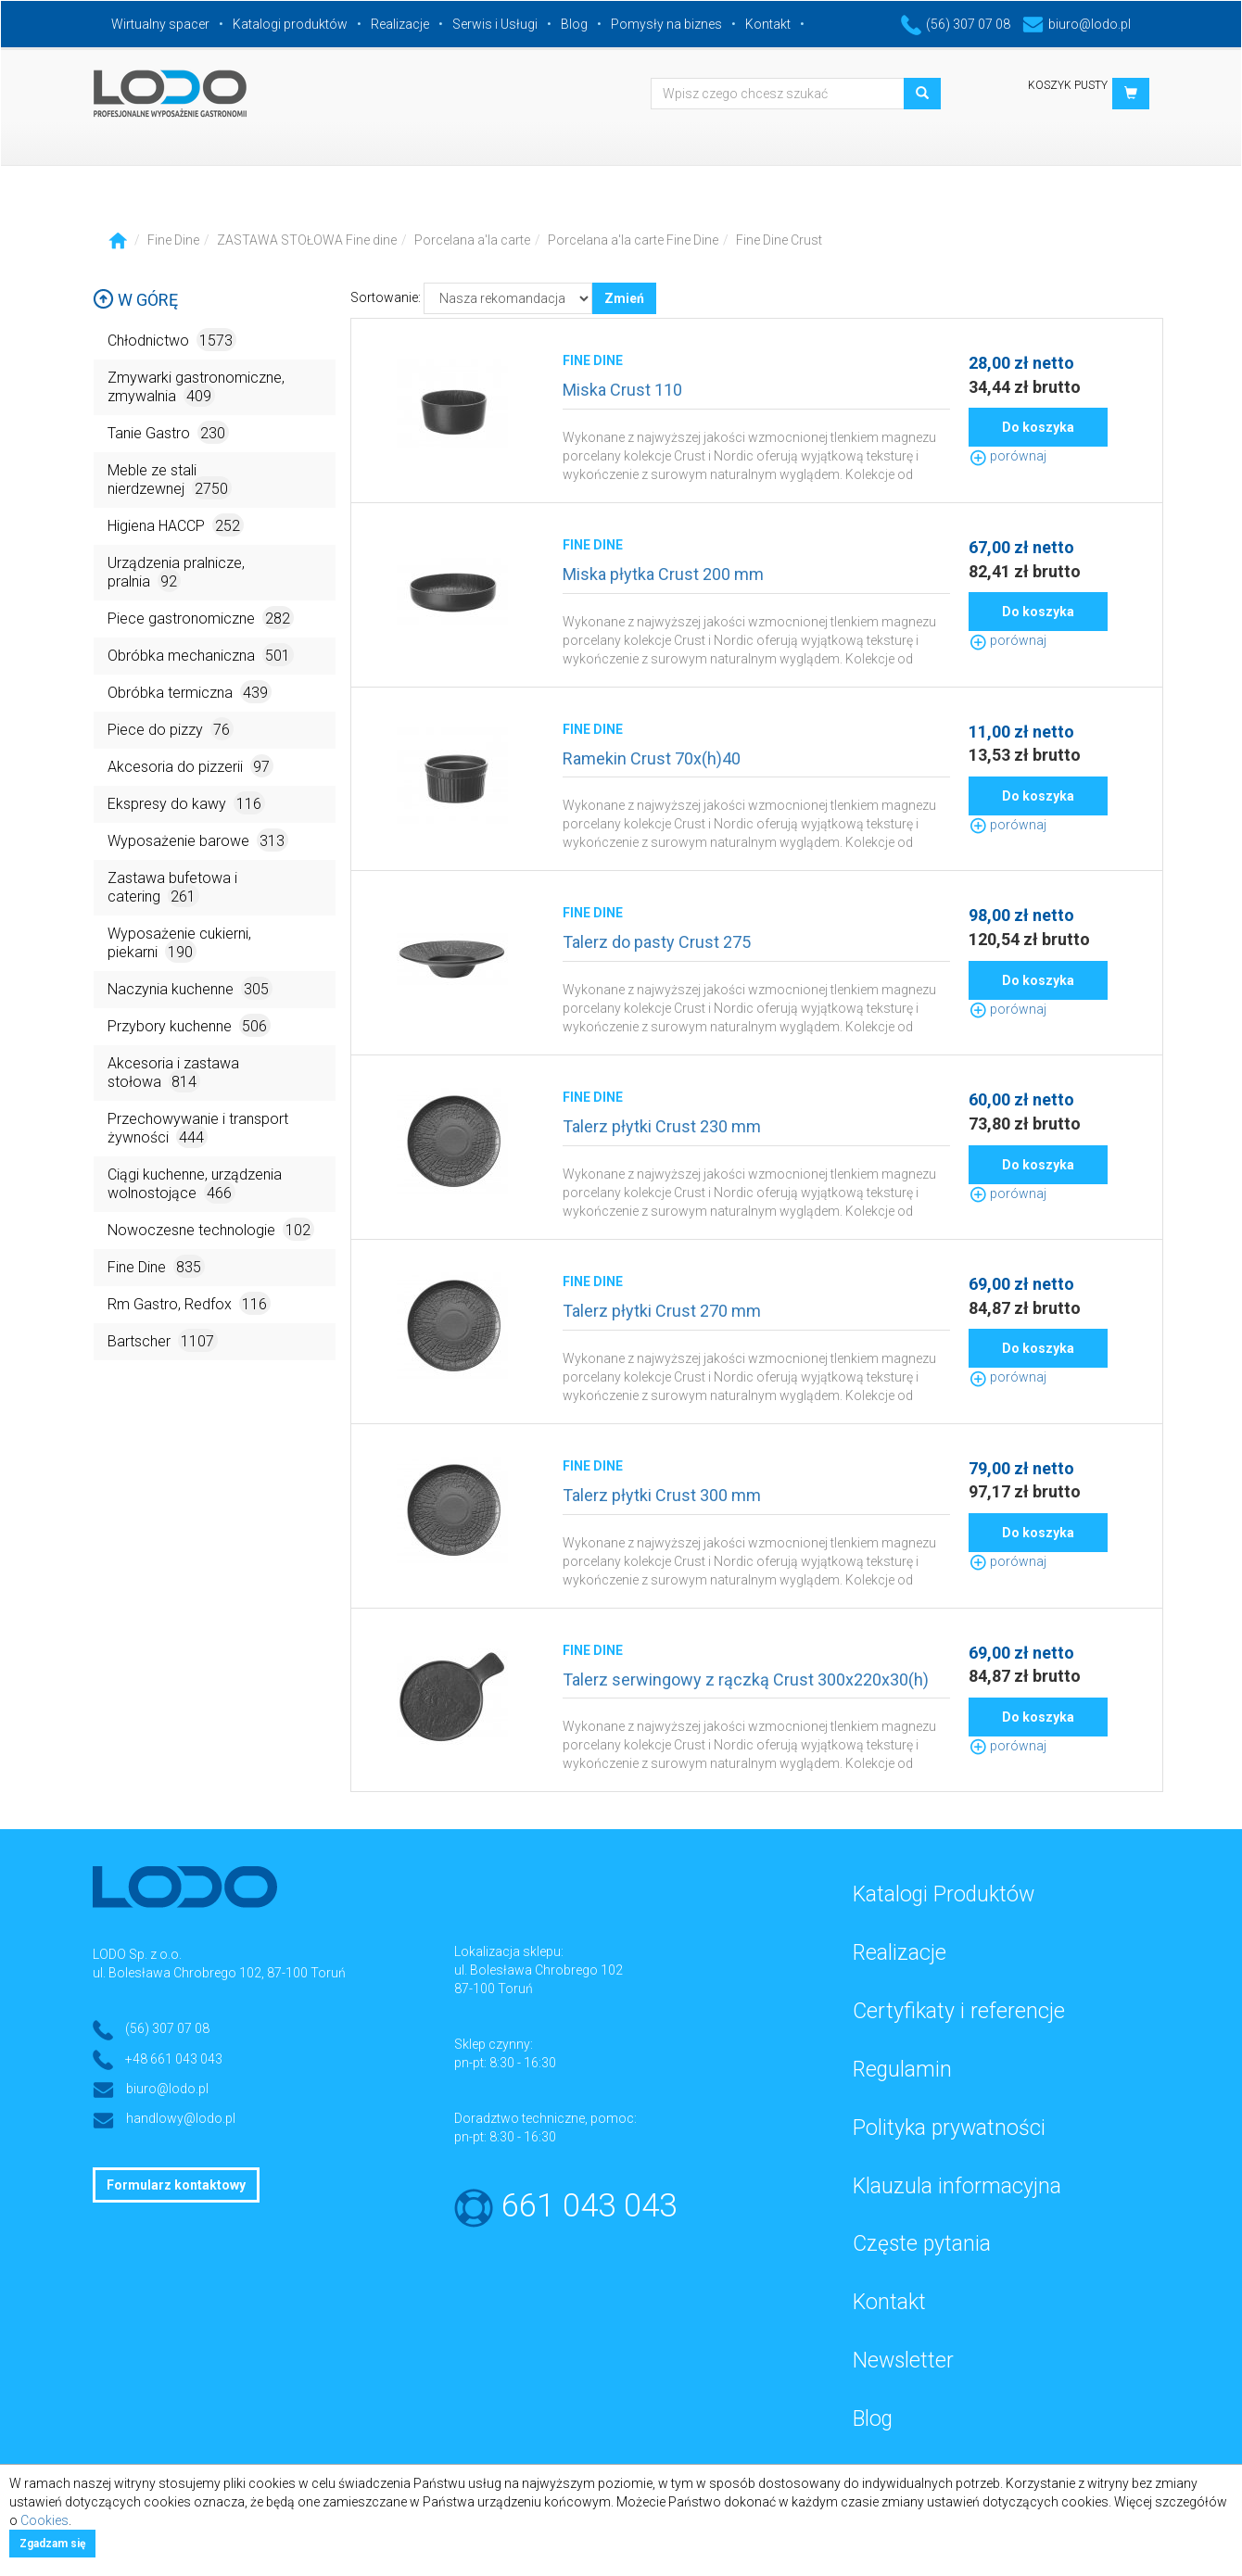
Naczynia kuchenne (190, 988)
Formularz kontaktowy (176, 2185)
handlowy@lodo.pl (180, 2118)
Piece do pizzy (171, 728)
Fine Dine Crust (779, 240)
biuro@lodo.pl (1076, 24)
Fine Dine (173, 240)
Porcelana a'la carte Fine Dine (633, 240)
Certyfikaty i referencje (959, 2011)
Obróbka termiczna (190, 691)
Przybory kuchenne (189, 1025)
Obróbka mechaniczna (201, 654)
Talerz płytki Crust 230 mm (662, 1126)
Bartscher (163, 1340)
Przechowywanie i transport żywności (198, 1129)
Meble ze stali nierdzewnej (170, 480)
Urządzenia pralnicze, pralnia (176, 573)
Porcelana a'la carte (472, 240)
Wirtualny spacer (160, 24)
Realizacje (400, 24)
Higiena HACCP (176, 525)
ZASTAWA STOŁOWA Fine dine (307, 240)
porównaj (1007, 455)
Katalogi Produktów (943, 1894)
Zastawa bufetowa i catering (172, 888)
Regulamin (902, 2069)
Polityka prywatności (949, 2127)
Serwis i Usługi (495, 24)
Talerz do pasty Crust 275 (657, 942)
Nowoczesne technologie (211, 1229)
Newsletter (903, 2360)
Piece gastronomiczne (201, 617)
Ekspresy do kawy (186, 802)
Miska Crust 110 (622, 389)
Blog (574, 24)
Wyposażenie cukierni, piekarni (179, 944)
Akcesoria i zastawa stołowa (173, 1073)
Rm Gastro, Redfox (189, 1303)
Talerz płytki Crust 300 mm (662, 1495)
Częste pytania (922, 2243)
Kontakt (768, 24)
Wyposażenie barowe (198, 840)
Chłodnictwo (172, 339)
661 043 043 (589, 2206)
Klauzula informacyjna (957, 2186)
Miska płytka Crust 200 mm (663, 574)
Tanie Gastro (168, 432)
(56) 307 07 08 (955, 24)
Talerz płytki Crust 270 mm (662, 1310)
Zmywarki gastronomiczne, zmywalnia (196, 388)
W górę (135, 299)
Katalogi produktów (290, 24)
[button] (1130, 93)
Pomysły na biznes (666, 24)
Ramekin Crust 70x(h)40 (652, 758)
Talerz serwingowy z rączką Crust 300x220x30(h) (746, 1679)
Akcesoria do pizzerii (190, 765)
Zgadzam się (52, 2543)
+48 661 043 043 (173, 2059)
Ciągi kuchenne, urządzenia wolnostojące (195, 1185)
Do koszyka (1038, 427)
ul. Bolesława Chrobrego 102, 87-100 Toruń (219, 1972)
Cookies (44, 2520)
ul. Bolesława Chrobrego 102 (538, 1970)
